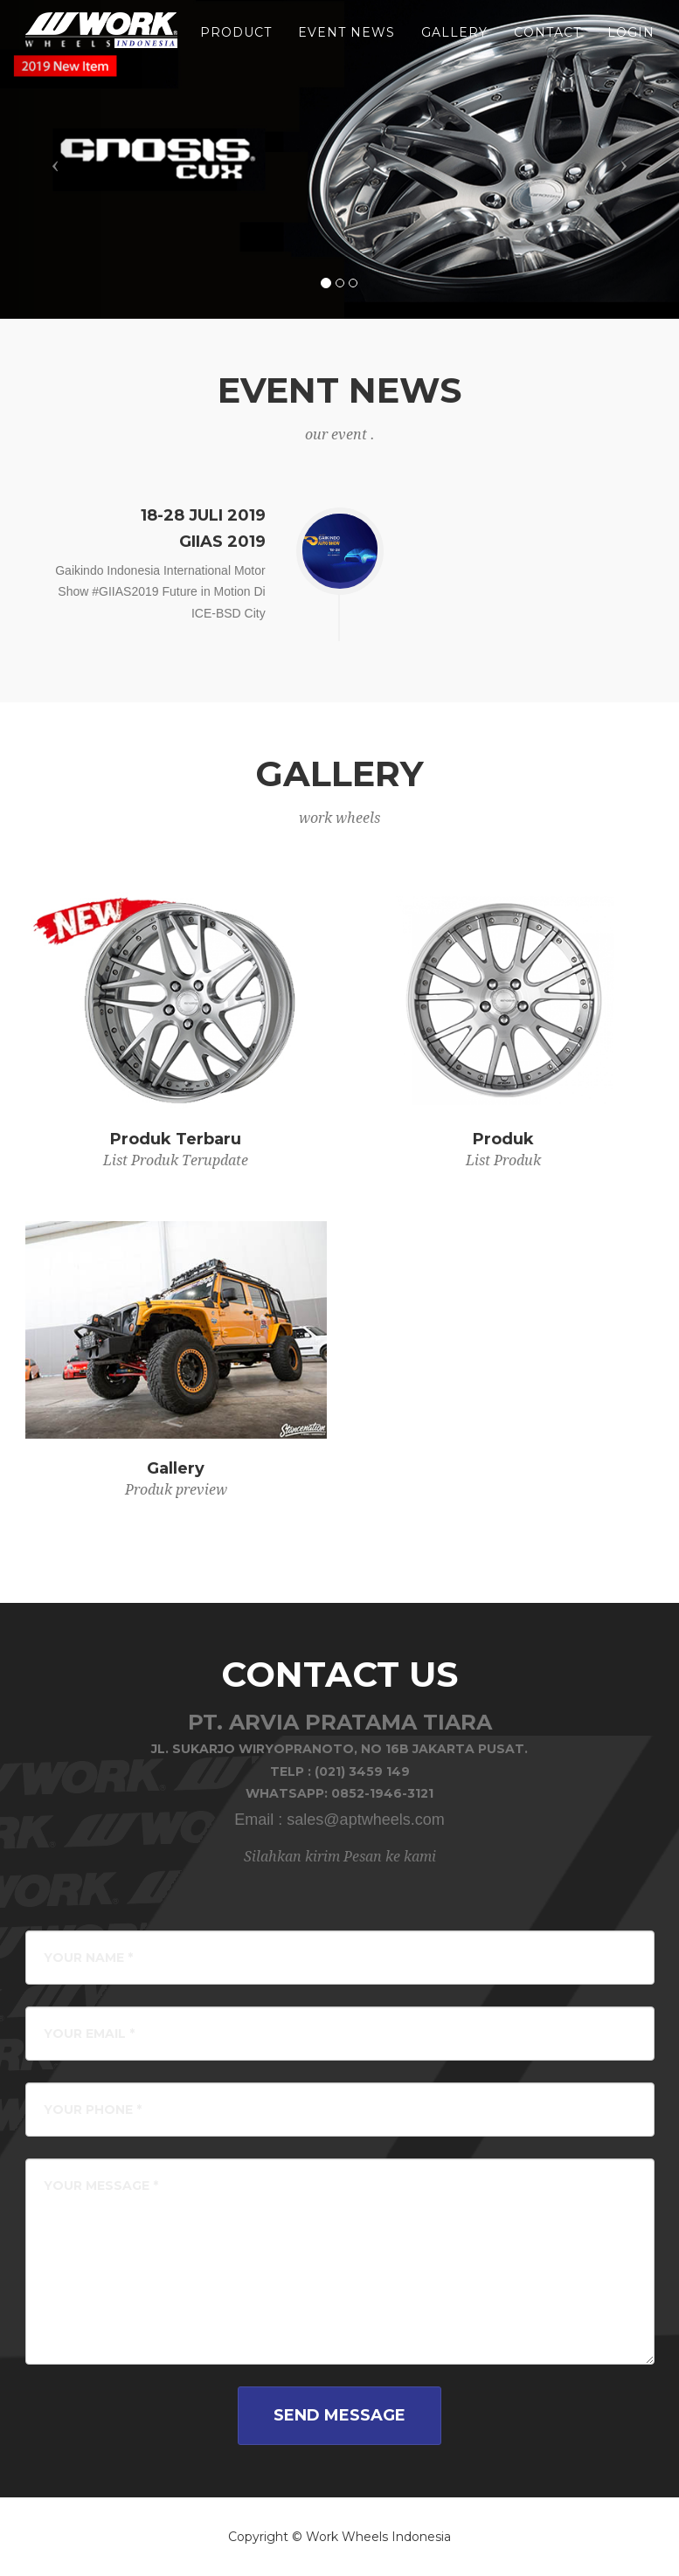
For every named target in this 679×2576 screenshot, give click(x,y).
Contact (547, 44)
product (236, 44)
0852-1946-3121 (382, 1793)
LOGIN (631, 44)
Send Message (339, 2415)
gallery (454, 44)
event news (346, 44)
